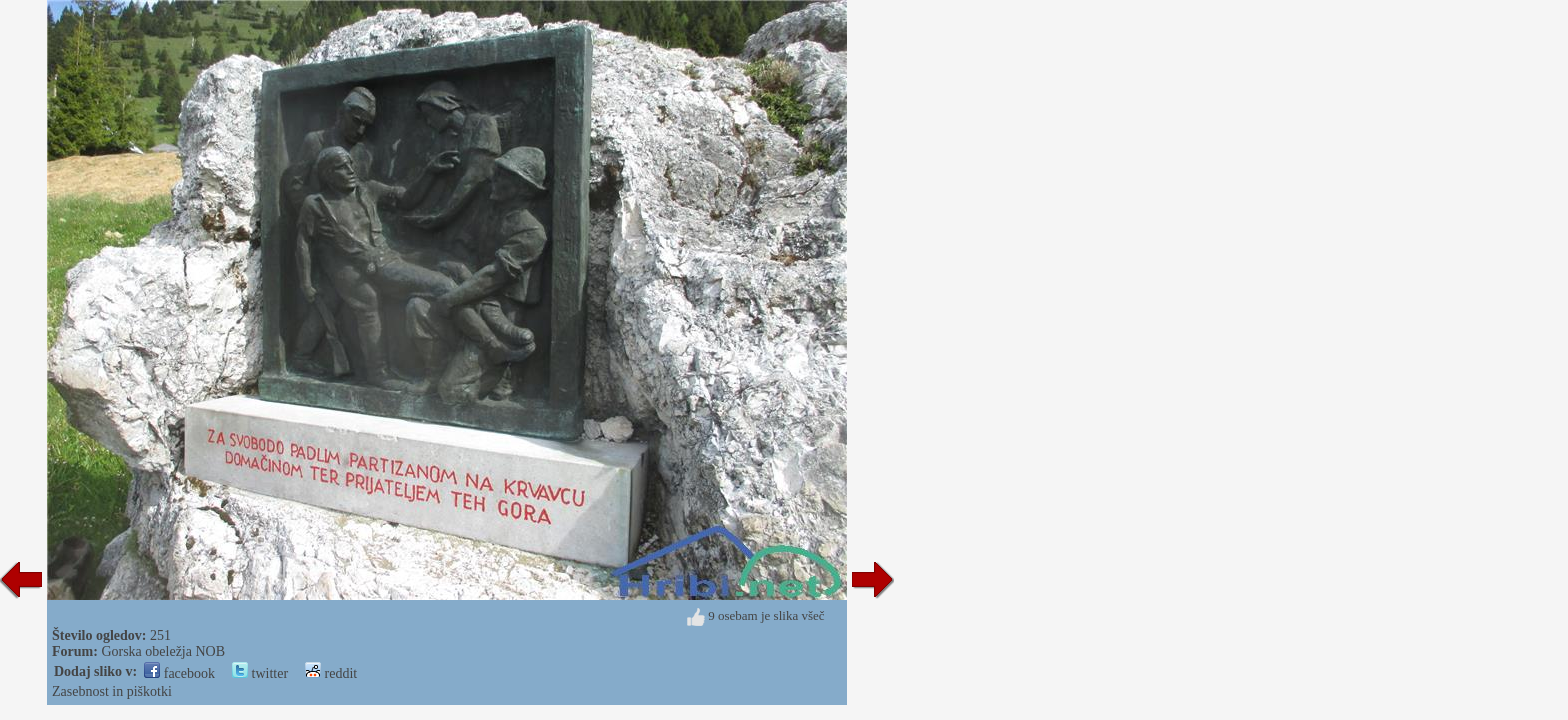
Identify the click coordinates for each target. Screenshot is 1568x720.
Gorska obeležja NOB (163, 651)
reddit (331, 673)
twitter (260, 673)
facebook (179, 673)
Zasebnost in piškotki (112, 691)
